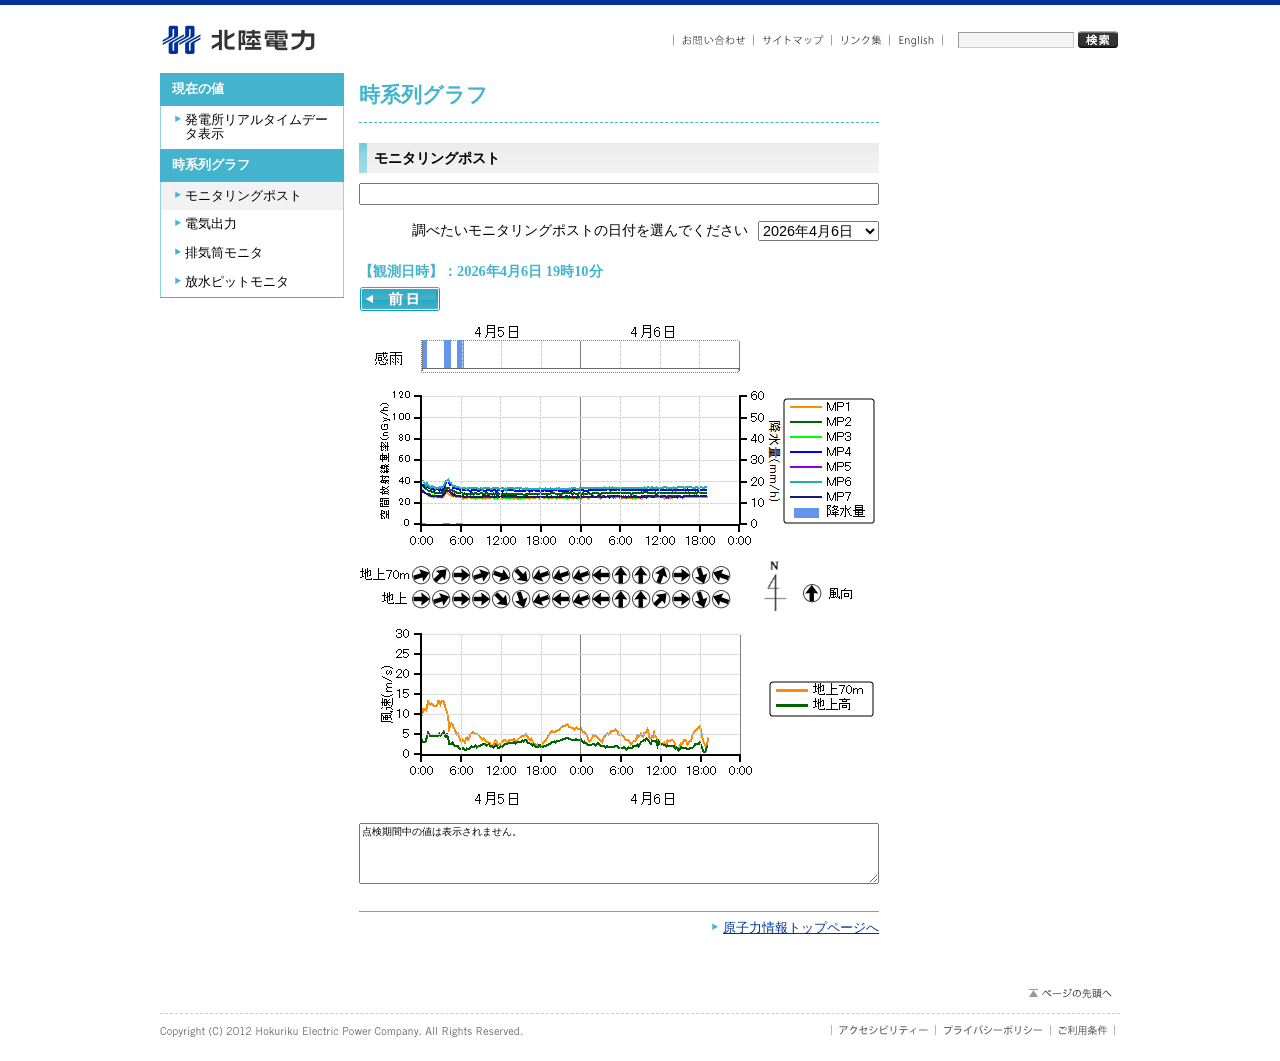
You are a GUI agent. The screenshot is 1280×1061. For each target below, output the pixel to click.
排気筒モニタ (224, 253)
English (916, 40)
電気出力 (211, 224)
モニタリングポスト (243, 196)
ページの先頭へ (1069, 1003)
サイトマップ (793, 40)
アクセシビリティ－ (883, 1040)
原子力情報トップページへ (801, 938)
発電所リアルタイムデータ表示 (256, 127)
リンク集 (861, 40)
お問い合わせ (713, 40)
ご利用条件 (1083, 1040)
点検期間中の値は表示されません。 (619, 858)
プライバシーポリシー (993, 1040)
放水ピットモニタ (237, 282)
